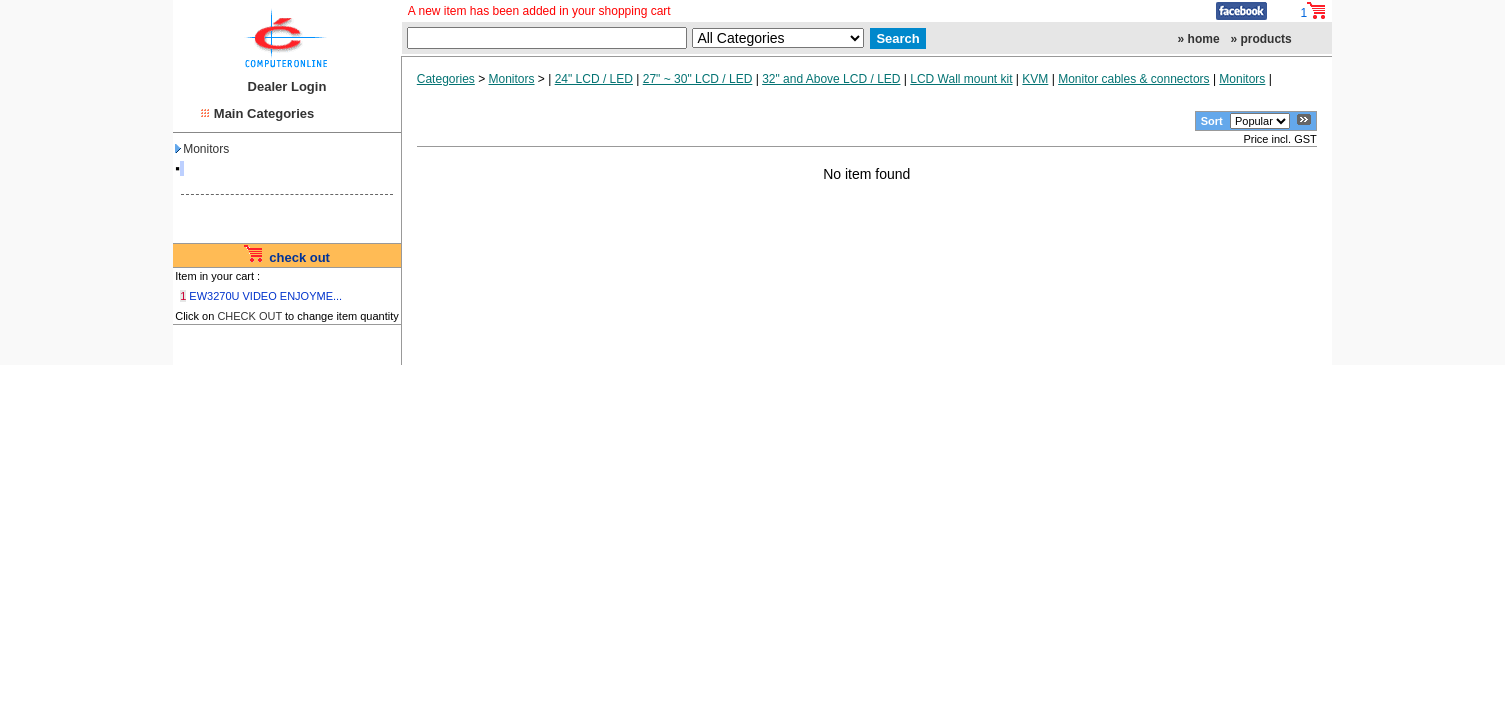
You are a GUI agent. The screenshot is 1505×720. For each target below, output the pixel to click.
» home (1199, 39)
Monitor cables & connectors (1133, 79)
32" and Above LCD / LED (831, 79)
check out (299, 257)
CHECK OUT (249, 316)
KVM (1035, 79)
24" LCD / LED (594, 79)
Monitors (202, 149)
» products (1260, 39)
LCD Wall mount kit (961, 79)
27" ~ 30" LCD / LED (698, 79)
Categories (446, 79)
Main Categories (264, 113)
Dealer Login (287, 86)
